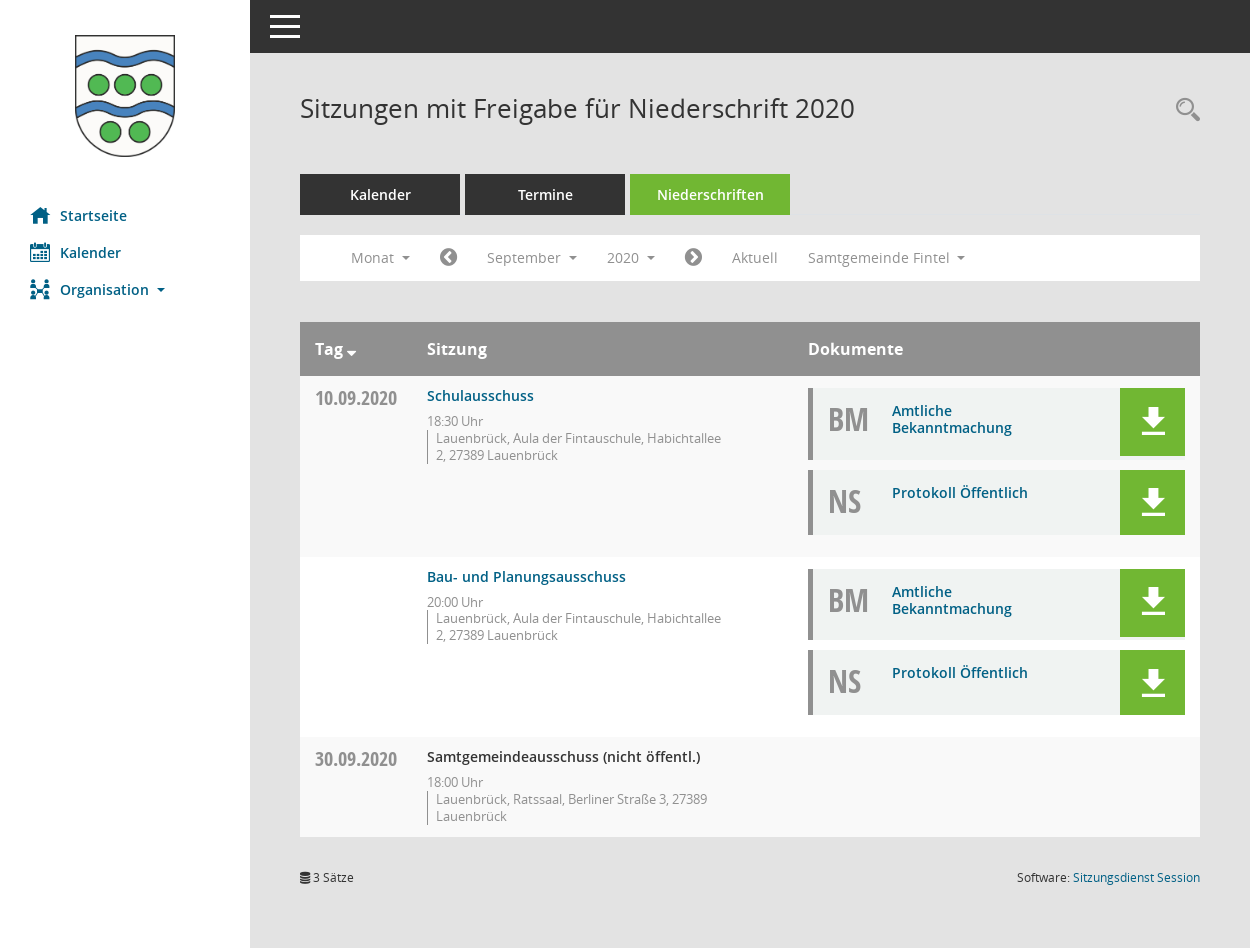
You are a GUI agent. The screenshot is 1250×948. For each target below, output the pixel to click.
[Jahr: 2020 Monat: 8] (448, 258)
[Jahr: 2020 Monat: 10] (693, 258)
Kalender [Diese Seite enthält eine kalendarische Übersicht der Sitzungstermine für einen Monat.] (75, 252)
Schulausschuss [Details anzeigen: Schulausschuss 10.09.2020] (480, 395)
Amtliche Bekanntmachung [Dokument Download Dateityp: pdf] (952, 419)
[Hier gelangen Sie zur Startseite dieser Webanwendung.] (125, 96)
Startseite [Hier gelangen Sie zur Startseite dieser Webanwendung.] (78, 215)
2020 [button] (631, 257)
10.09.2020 (356, 397)
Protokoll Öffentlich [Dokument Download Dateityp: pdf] (960, 492)
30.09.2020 (356, 758)
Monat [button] (380, 257)
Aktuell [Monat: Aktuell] (755, 257)
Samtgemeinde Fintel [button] (887, 257)
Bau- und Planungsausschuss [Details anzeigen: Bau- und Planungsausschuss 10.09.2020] (526, 576)
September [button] (532, 257)
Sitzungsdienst (1136, 877)
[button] (125, 289)
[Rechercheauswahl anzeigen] (1183, 110)
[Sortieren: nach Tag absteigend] (351, 349)
